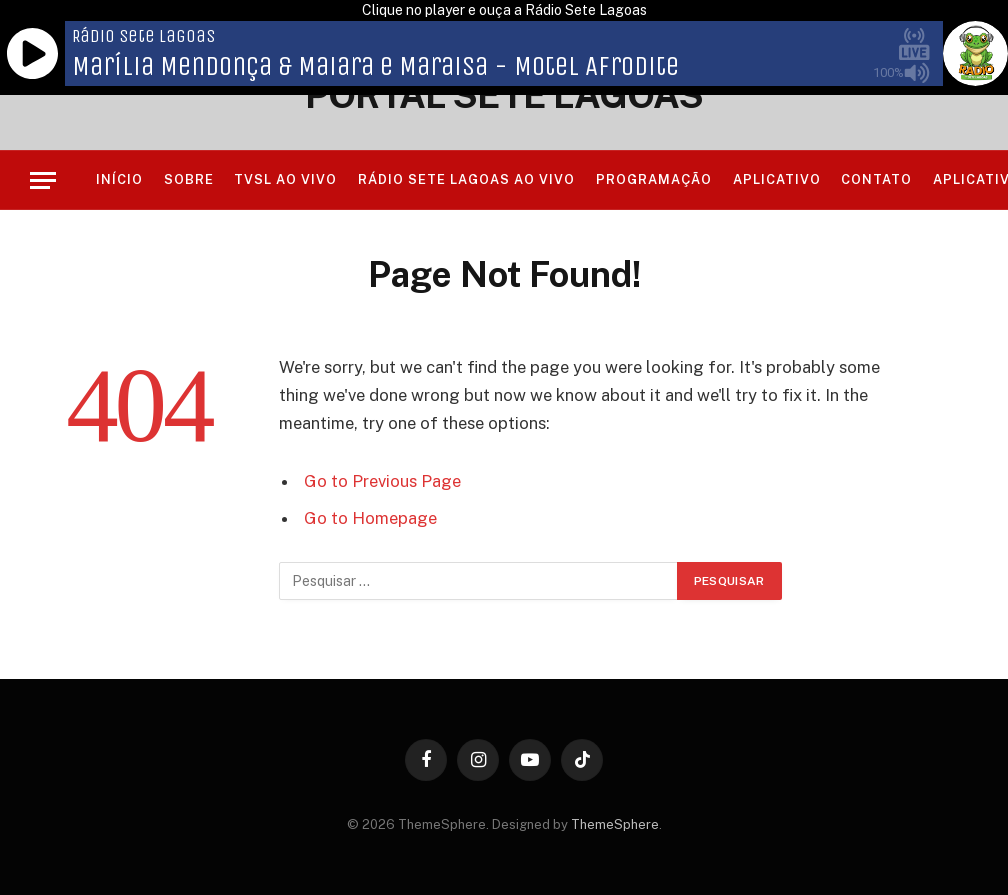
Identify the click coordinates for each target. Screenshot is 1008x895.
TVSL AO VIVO (285, 179)
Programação (654, 179)
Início (119, 179)
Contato (876, 179)
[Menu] (43, 180)
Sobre (189, 179)
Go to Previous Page (382, 481)
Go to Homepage (370, 518)
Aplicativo (777, 179)
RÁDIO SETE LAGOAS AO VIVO (467, 179)
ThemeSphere (615, 824)
